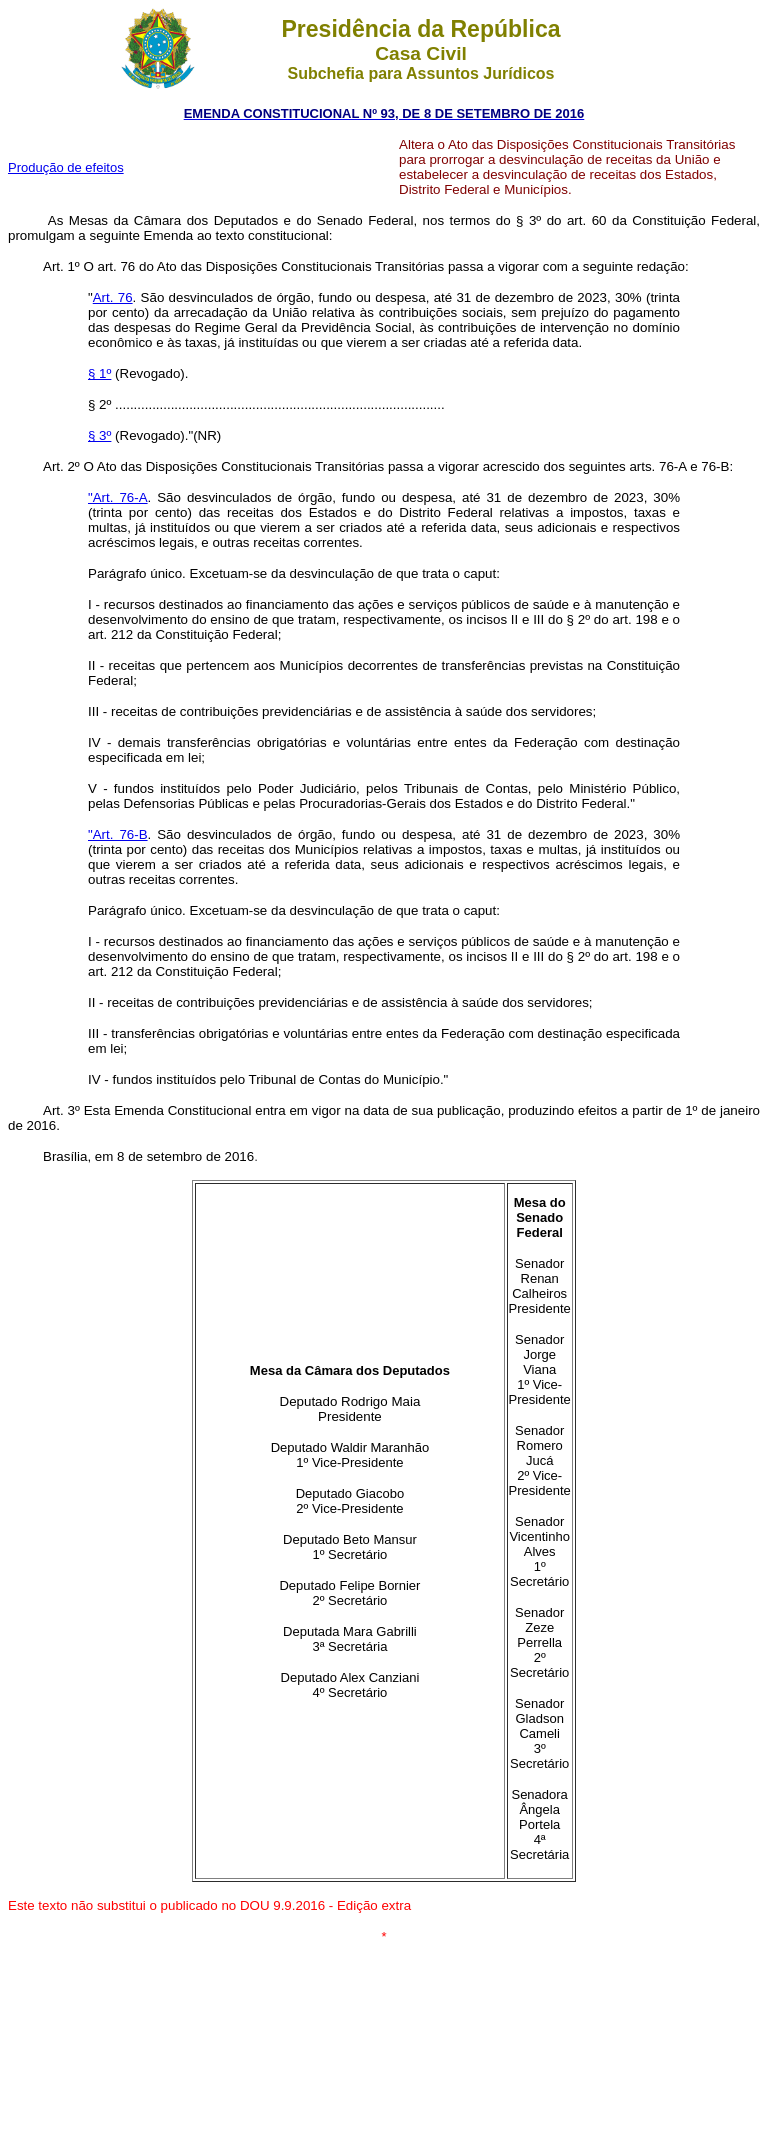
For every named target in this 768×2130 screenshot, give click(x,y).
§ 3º (99, 435)
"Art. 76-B (118, 834)
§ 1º (99, 373)
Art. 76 (113, 297)
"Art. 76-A (118, 497)
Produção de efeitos (66, 167)
